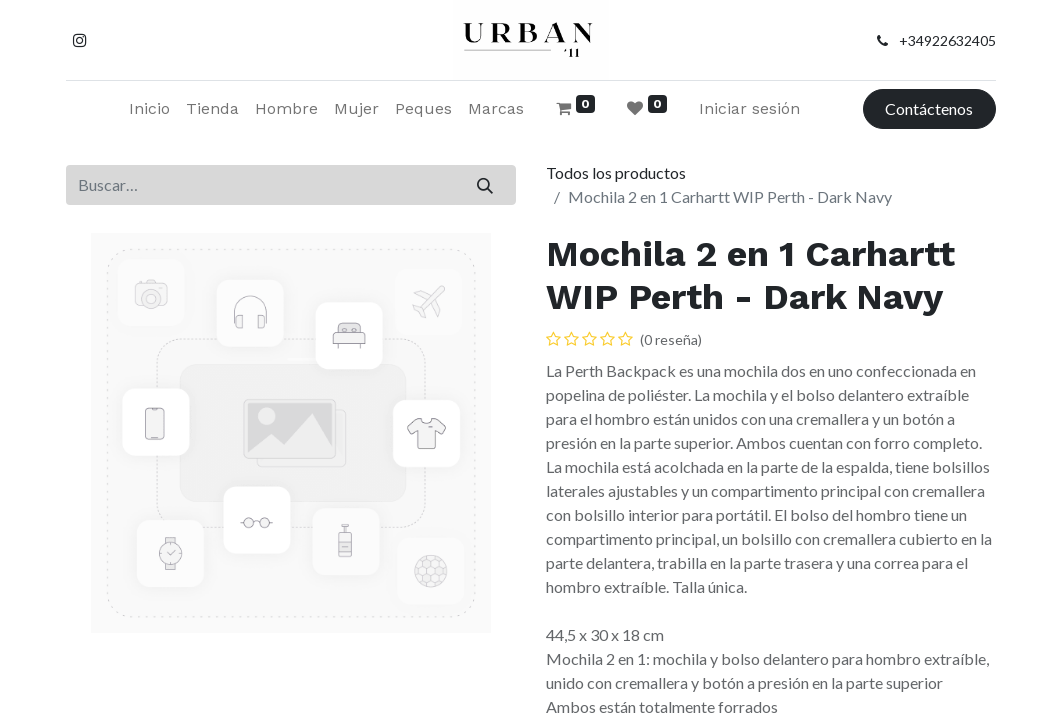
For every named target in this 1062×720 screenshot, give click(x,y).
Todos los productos (616, 172)
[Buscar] (485, 185)
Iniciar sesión (749, 108)
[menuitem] (149, 109)
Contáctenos (929, 108)
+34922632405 (947, 40)
